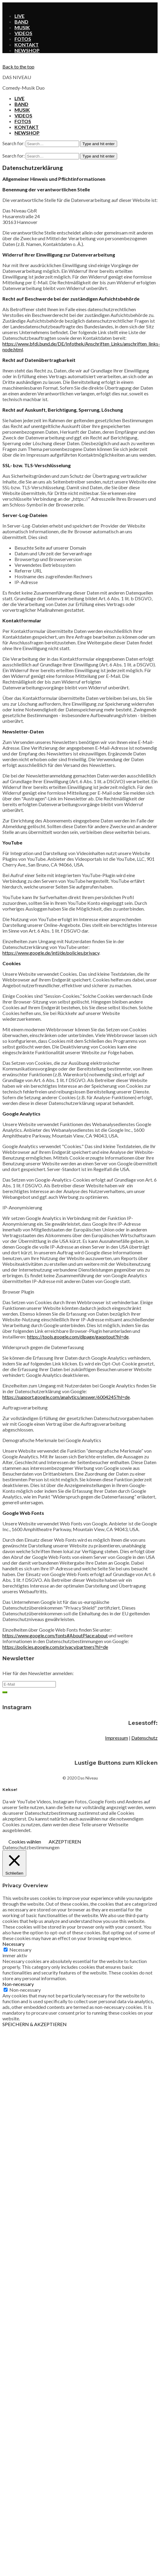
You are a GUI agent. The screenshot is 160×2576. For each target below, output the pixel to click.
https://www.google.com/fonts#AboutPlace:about (55, 1635)
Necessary (20, 1949)
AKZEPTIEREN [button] (65, 1841)
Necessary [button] (13, 1944)
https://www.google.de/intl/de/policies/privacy (50, 953)
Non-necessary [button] (18, 1984)
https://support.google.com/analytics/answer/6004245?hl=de (66, 1397)
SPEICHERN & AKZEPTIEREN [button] (34, 2024)
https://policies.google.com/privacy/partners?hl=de (55, 1647)
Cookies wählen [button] (24, 1841)
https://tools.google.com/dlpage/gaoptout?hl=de (78, 1336)
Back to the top (18, 66)
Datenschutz (144, 1738)
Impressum (116, 1738)
